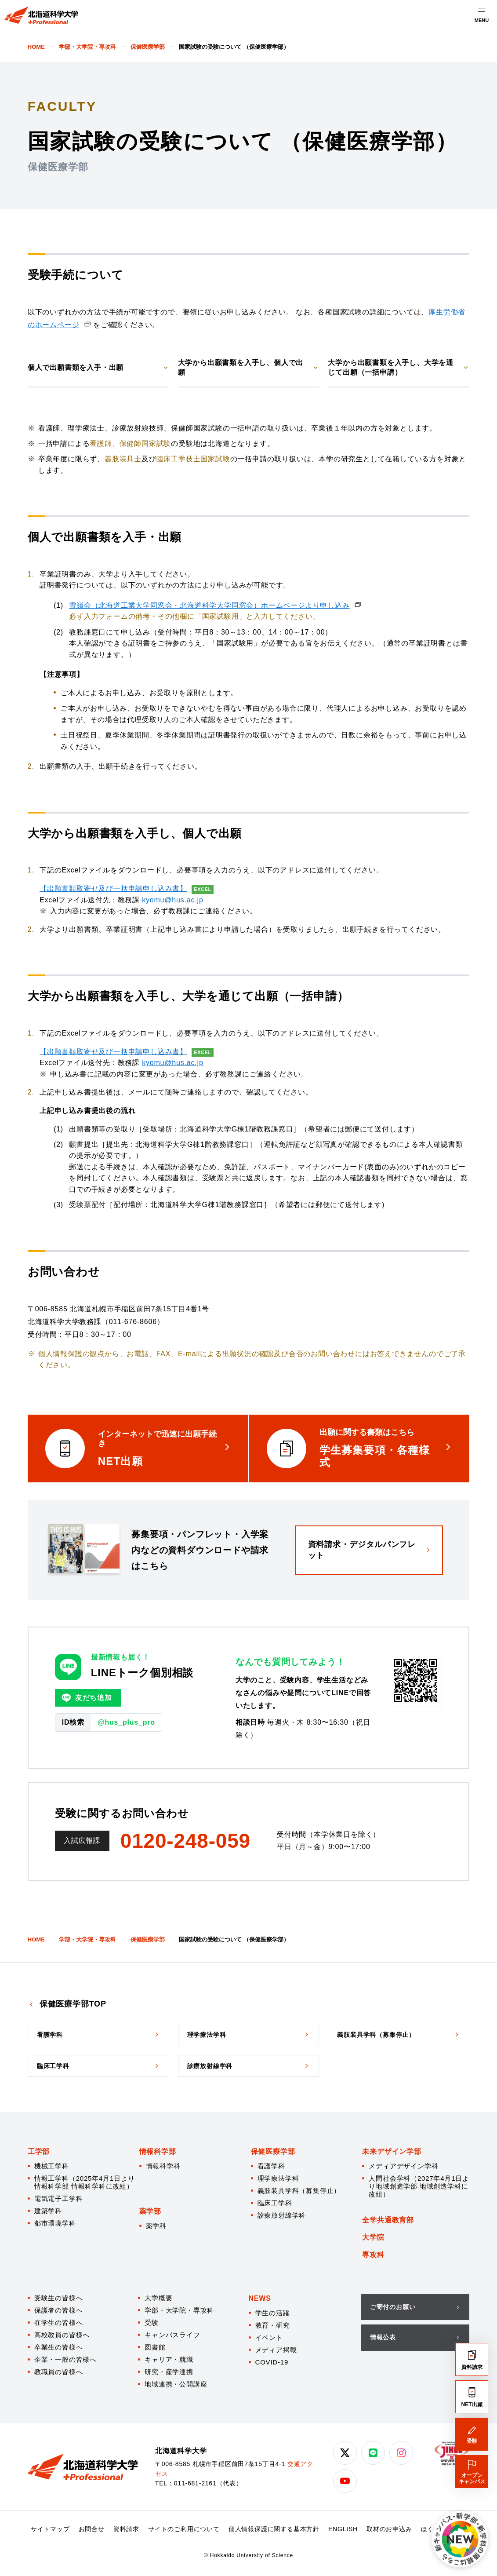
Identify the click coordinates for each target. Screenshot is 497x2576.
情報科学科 (163, 2166)
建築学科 (48, 2211)
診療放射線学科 (282, 2215)
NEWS (260, 2298)
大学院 (373, 2237)
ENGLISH (343, 2528)
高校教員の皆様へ (62, 2335)
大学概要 (158, 2298)
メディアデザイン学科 (403, 2166)
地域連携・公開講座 (176, 2384)
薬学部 (150, 2211)
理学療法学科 (278, 2178)
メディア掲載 (276, 2349)
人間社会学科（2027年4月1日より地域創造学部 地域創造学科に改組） (419, 2186)
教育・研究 (272, 2325)
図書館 (155, 2347)
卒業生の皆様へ (58, 2347)
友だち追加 (87, 1698)
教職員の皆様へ (58, 2371)
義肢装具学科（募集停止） (299, 2190)
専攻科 (373, 2255)
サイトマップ (50, 2528)
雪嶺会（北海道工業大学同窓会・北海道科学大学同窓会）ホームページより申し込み (209, 605)
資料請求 (126, 2528)
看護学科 (271, 2166)
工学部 (39, 2151)
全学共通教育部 (388, 2220)
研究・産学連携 (169, 2371)
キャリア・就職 (169, 2359)
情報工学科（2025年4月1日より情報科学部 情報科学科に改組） (84, 2182)
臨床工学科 (275, 2203)
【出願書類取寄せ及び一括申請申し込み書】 (113, 888)
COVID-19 (272, 2362)
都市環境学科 (55, 2223)
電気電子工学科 (58, 2198)
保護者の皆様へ (58, 2310)
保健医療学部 (273, 2151)
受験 (152, 2322)
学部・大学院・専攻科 (179, 2310)
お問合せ (92, 2528)
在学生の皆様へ (58, 2322)
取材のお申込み (389, 2528)
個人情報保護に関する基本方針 (274, 2528)
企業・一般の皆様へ (65, 2359)
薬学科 (156, 2225)
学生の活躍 (272, 2313)
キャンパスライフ (172, 2335)
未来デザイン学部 (391, 2151)
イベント (269, 2337)
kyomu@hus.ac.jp (172, 900)
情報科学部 (157, 2151)
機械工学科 (51, 2166)
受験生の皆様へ (58, 2298)
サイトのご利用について (184, 2528)
